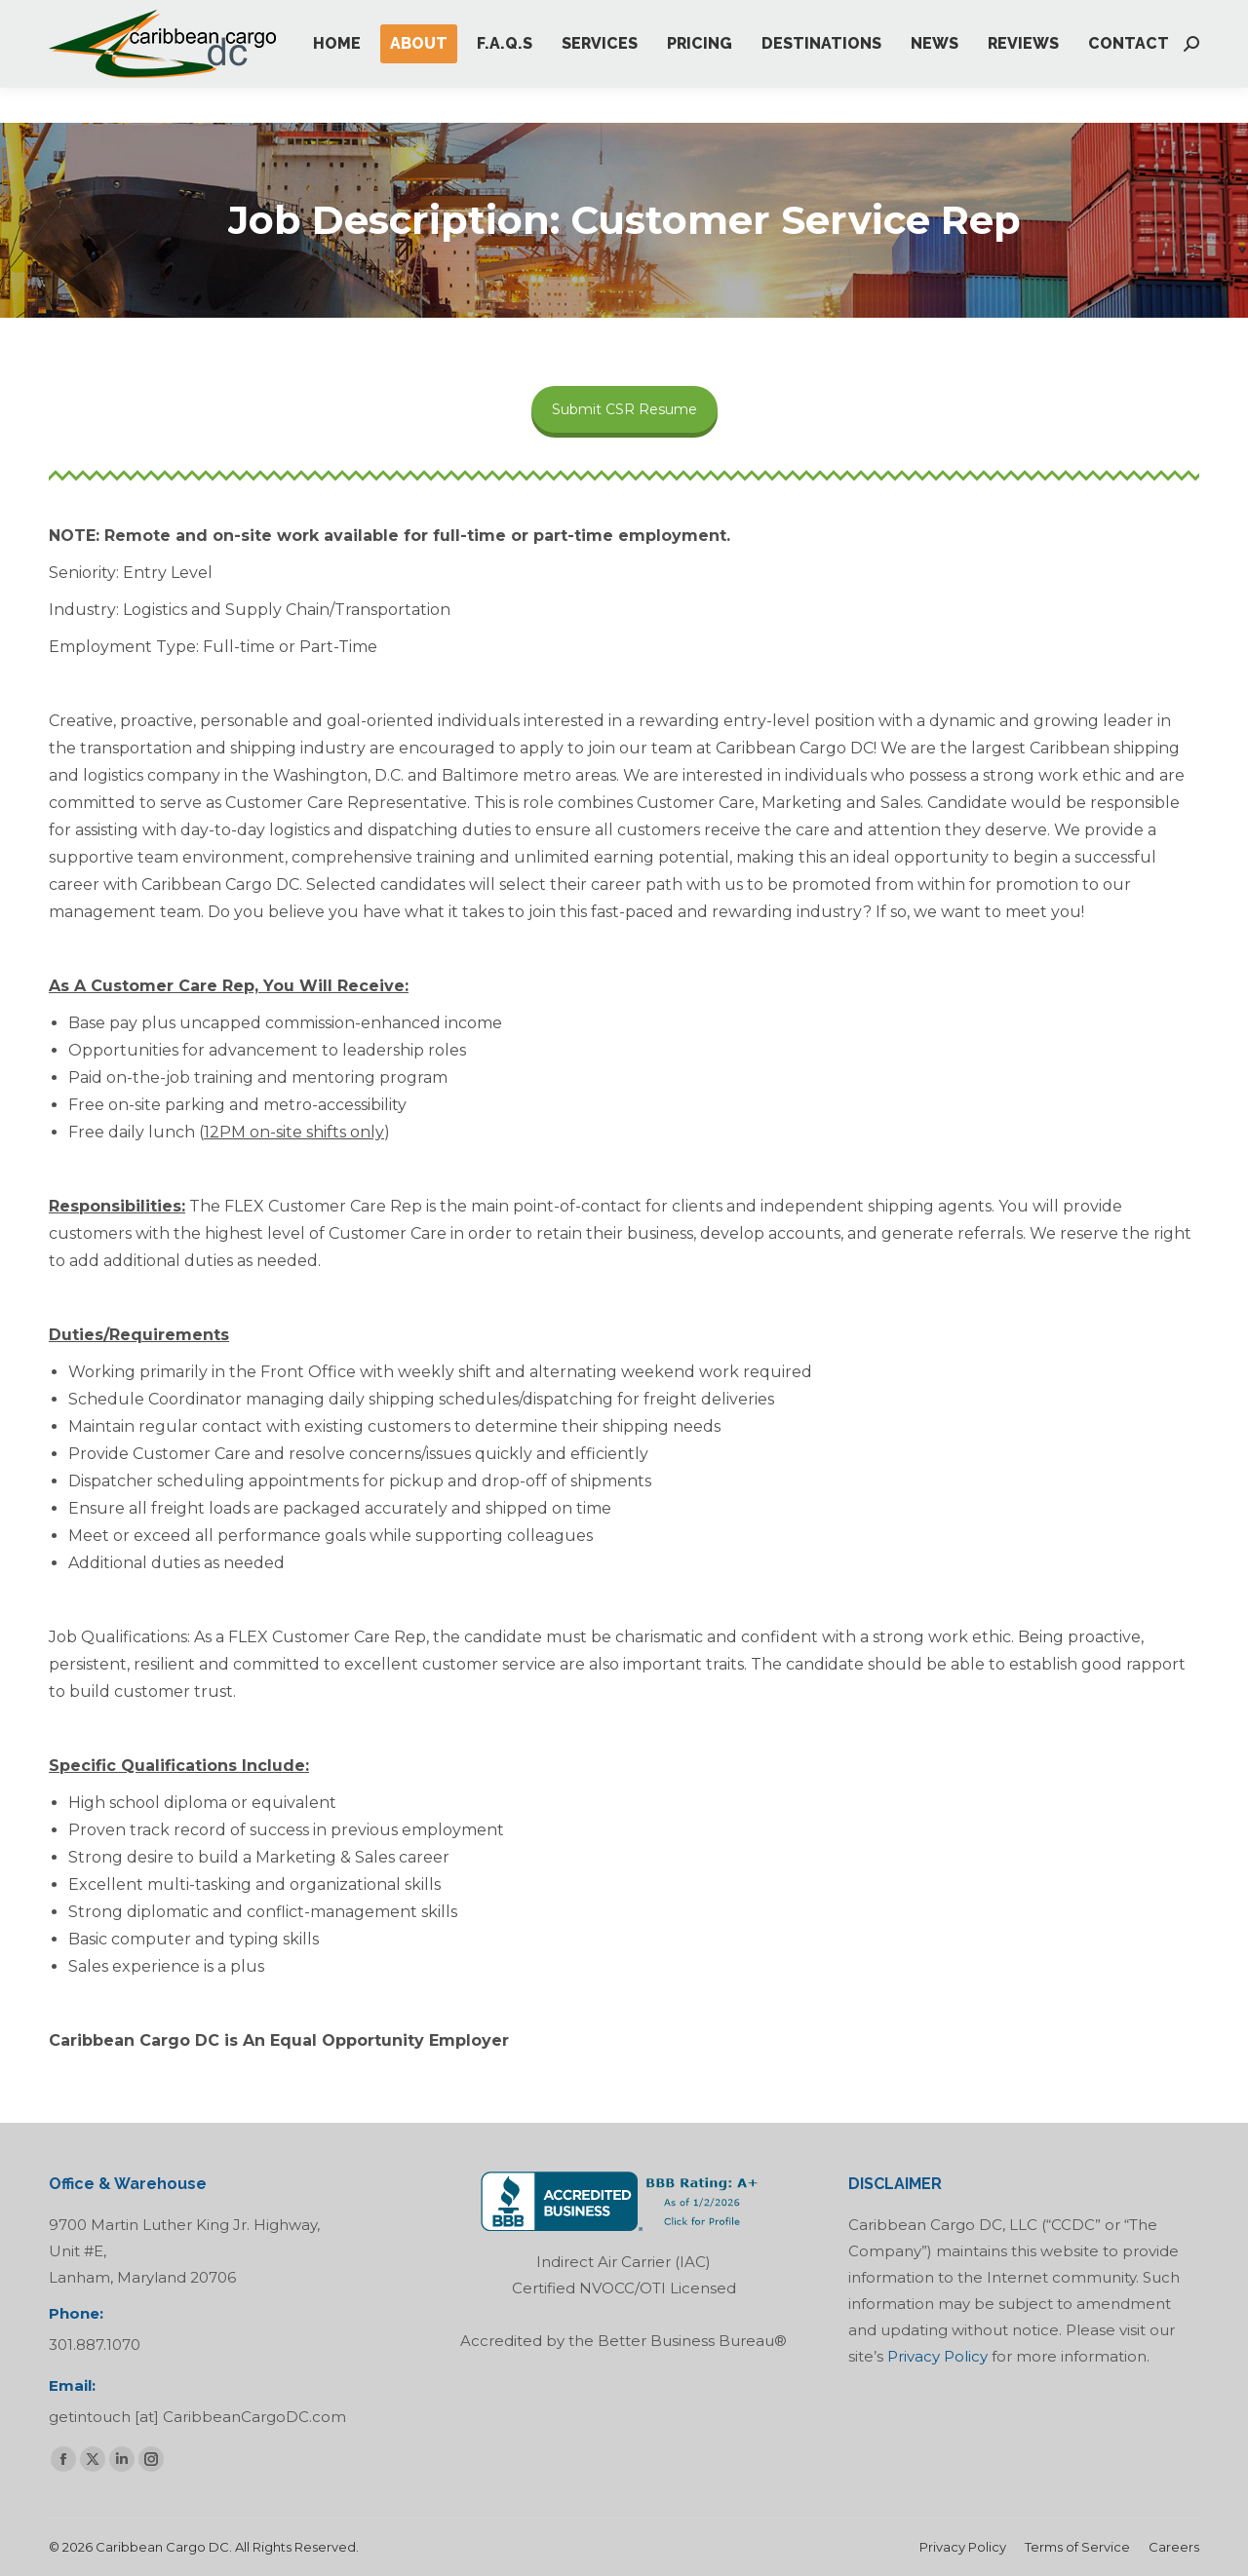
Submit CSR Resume (624, 409)
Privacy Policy (937, 2356)
